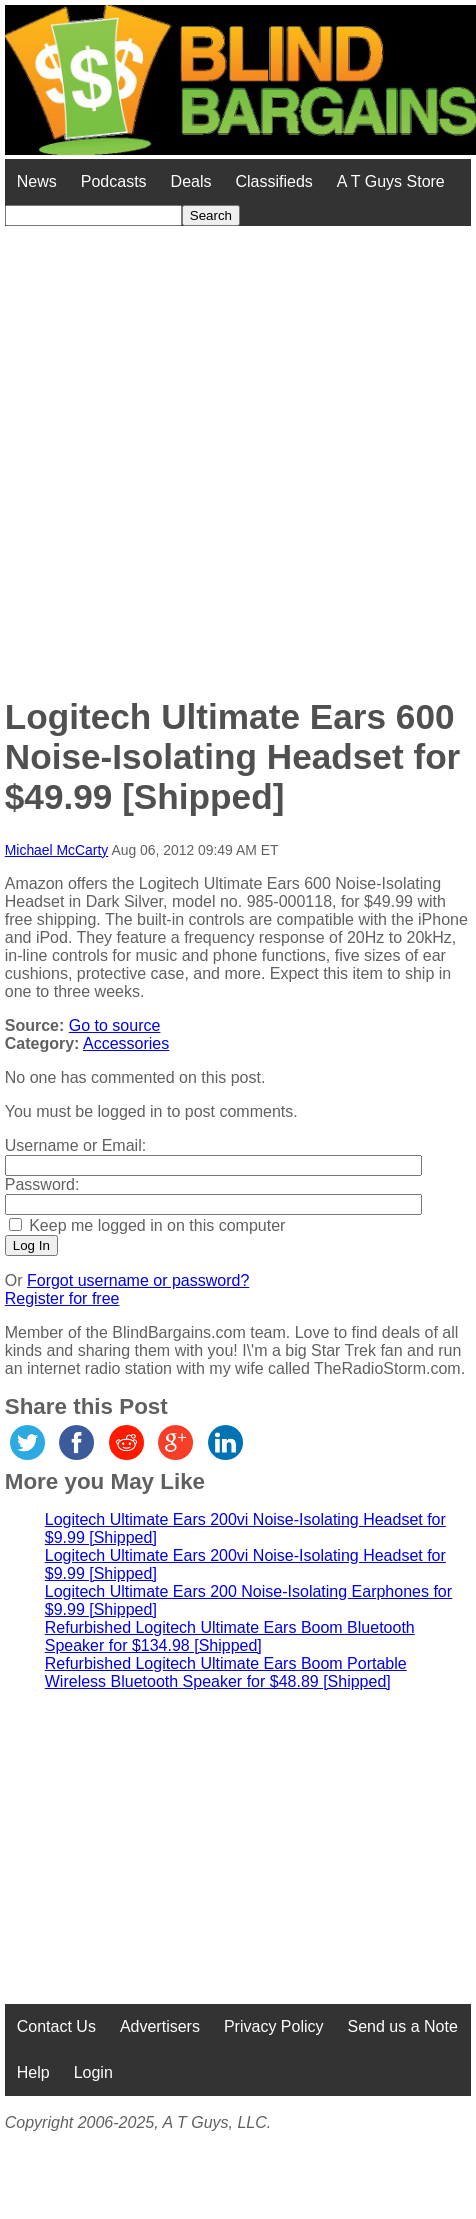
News (37, 181)
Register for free (62, 1298)
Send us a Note (403, 2026)
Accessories (126, 1043)
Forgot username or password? (138, 1280)
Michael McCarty (57, 850)
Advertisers (160, 2026)
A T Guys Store (391, 181)
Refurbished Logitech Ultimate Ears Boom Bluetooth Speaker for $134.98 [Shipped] (230, 1636)
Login (93, 2072)
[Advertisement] (224, 450)
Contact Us (56, 2026)
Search (211, 215)
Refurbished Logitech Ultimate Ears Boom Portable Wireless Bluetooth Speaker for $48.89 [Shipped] (226, 1672)
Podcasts (114, 181)
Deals (191, 181)
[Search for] (93, 215)
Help (33, 2072)
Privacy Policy (274, 2026)
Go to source (115, 1025)
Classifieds (273, 181)
